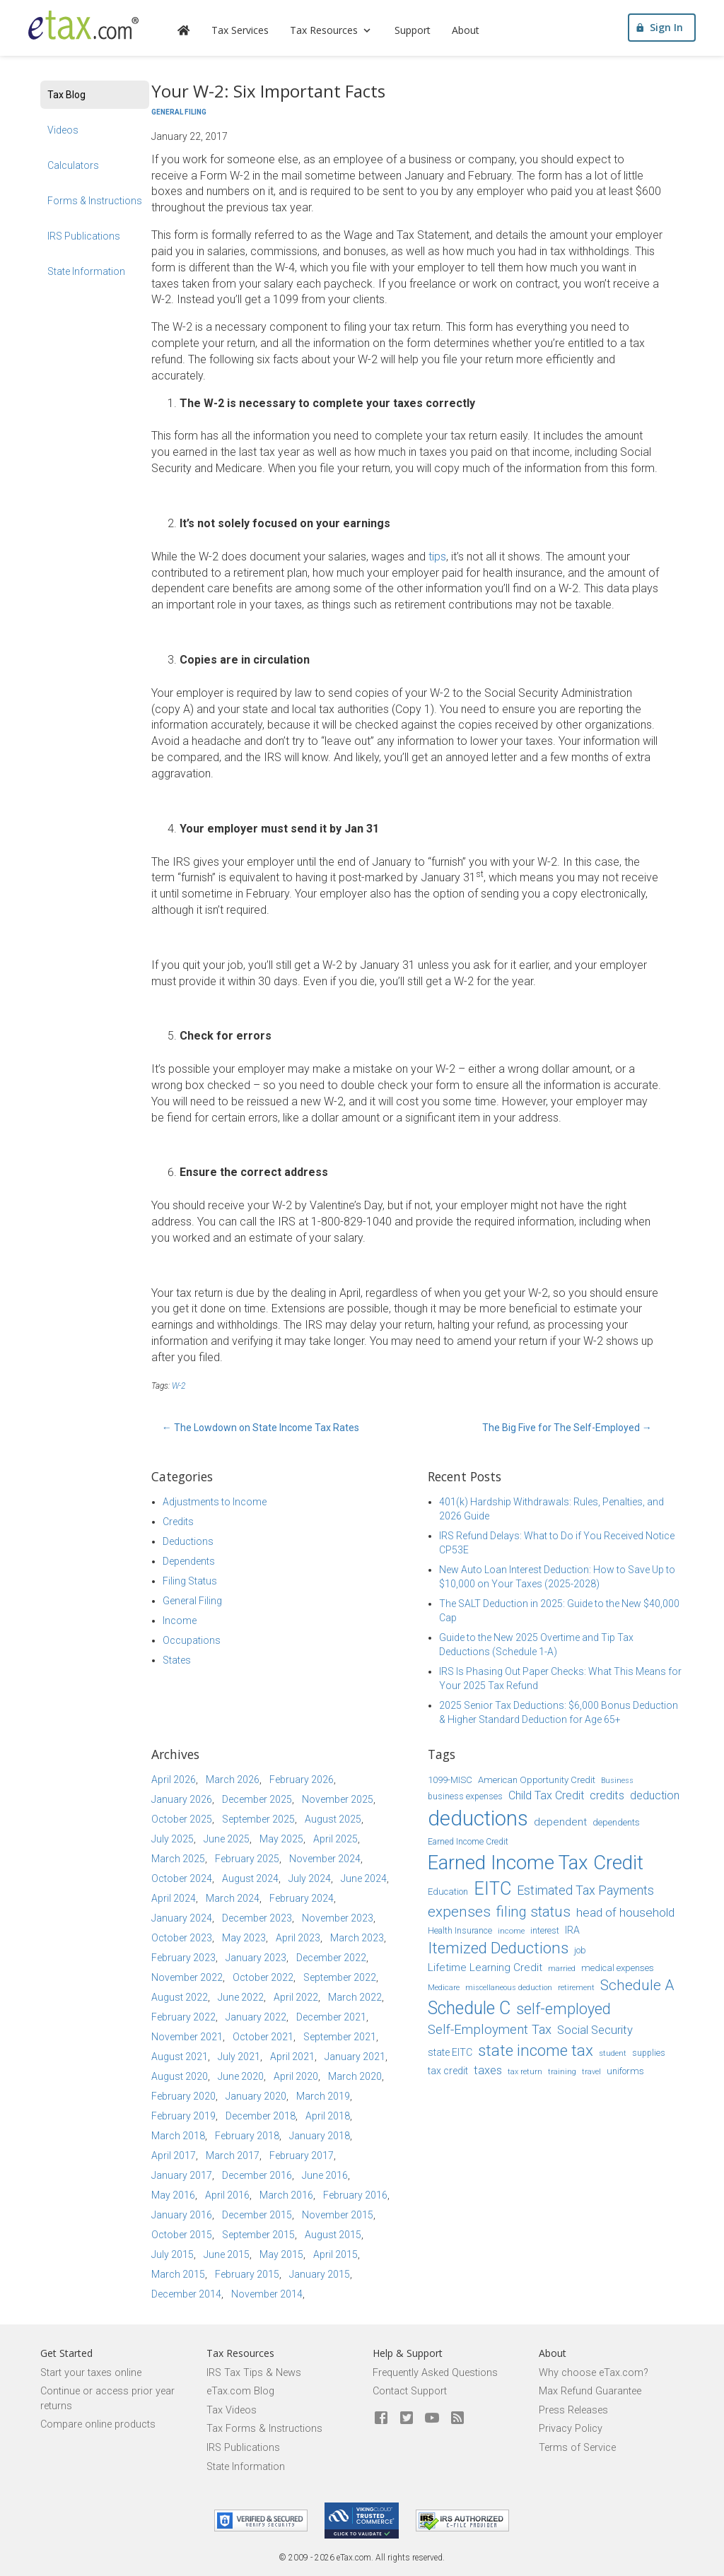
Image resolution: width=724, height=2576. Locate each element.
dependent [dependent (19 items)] (560, 1822)
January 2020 (256, 2096)
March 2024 (232, 1898)
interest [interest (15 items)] (544, 1931)
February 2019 (183, 2116)
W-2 (178, 1386)
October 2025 (181, 1819)
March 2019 (323, 2096)
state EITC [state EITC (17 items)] (450, 2052)
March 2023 (357, 1937)
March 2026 (232, 1779)
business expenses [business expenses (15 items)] (465, 1796)
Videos (62, 130)
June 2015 (227, 2254)
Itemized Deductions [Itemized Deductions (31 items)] (498, 1948)
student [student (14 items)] (612, 2053)
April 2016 (227, 2195)
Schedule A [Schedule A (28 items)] (637, 1985)
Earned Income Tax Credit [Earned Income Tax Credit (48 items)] (535, 1862)
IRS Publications (83, 236)
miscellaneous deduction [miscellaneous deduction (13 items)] (508, 1987)
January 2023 (256, 1957)
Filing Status (190, 1581)
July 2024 (309, 1878)
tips (437, 556)
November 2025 (337, 1799)
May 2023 (244, 1937)
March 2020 (355, 2076)
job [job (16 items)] (580, 1950)
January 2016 (181, 2215)
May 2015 (281, 2254)
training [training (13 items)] (562, 2071)
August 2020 (179, 2076)
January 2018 (319, 2135)
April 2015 (335, 2254)
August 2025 (333, 1819)
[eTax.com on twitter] (406, 2418)
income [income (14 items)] (511, 1931)
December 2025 (257, 1799)
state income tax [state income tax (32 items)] (535, 2050)
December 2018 (261, 2116)
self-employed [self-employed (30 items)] (563, 2009)
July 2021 (239, 2056)
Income (180, 1620)
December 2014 (186, 2294)
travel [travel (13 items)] (591, 2071)
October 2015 (181, 2234)
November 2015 (337, 2215)
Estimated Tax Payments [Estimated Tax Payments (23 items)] (585, 1890)
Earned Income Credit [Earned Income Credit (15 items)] (468, 1842)
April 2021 (292, 2056)
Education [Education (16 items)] (448, 1891)
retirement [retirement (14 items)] (576, 1987)
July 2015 (172, 2254)
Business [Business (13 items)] (617, 1780)
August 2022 (179, 1997)
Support (421, 32)
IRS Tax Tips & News (253, 2373)
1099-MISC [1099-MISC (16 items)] (450, 1780)
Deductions (188, 1541)
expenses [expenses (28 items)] (459, 1911)
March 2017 (232, 2155)
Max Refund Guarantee (590, 2391)
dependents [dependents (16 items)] (616, 1822)
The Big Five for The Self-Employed (567, 1427)
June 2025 (227, 1839)
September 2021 (339, 2036)
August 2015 (333, 2234)
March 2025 (178, 1858)
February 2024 (301, 1898)
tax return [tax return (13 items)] (525, 2071)
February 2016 (355, 2195)
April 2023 (298, 1937)
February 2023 (183, 1957)
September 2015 (258, 2234)
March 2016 (286, 2195)
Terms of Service (577, 2448)
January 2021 (355, 2056)
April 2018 (327, 2116)
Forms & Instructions (94, 200)
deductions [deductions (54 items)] (478, 1818)
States (177, 1660)
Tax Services (248, 32)
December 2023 (257, 1918)
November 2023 (337, 1918)
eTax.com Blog (240, 2391)
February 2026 (301, 1779)
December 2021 (331, 2017)
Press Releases (573, 2410)
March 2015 (178, 2274)
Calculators (73, 165)
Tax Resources (340, 32)
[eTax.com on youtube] (432, 2418)
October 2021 (263, 2036)
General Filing (178, 112)
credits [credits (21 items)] (607, 1795)
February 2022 (183, 2017)
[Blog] (457, 2418)
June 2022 (241, 1997)
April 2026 (173, 1779)
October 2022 (263, 1977)
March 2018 (178, 2135)
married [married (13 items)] (562, 1968)
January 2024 (181, 1918)
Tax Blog (66, 94)
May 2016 (173, 2195)
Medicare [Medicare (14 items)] (444, 1987)
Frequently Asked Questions (435, 2373)
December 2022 (331, 1957)
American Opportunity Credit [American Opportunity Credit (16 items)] (536, 1780)
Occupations (192, 1640)
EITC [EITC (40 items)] (492, 1888)
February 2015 (247, 2274)
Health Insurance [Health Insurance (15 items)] (460, 1931)
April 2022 (296, 1997)
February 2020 (183, 2096)
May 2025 (281, 1839)
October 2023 (181, 1937)
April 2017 (173, 2155)
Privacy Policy (570, 2429)
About (474, 32)
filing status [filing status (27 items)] (533, 1911)
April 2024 (173, 1898)
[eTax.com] (87, 26)
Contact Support (410, 2391)
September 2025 (258, 1819)
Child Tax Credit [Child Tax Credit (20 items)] (546, 1795)
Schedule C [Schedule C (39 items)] (469, 2008)
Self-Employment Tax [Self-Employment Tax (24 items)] (489, 2029)
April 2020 (296, 2076)
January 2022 (256, 2017)
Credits (178, 1521)
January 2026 (181, 1799)
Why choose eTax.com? (593, 2373)
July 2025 (172, 1839)
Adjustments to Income (215, 1501)
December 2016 (257, 2175)
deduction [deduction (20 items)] (654, 1795)
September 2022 (339, 1977)
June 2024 (364, 1878)
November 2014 (267, 2294)
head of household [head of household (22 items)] (625, 1912)
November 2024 (325, 1858)
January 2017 (181, 2175)
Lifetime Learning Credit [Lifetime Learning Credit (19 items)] (485, 1967)
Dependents (189, 1561)
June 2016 (325, 2175)
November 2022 (187, 1977)
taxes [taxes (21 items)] (488, 2070)
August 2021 (179, 2056)
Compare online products (98, 2424)
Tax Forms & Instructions (264, 2429)
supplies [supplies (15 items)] (648, 2053)
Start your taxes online (90, 2373)
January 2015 (319, 2274)
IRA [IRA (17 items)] (572, 1930)
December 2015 (257, 2215)
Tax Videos (231, 2410)
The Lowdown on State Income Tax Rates (260, 1427)
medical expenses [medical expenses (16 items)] (617, 1968)
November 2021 (187, 2036)
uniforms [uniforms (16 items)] (625, 2071)
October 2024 (181, 1878)
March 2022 (355, 1997)
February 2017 (301, 2155)
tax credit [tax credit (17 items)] (448, 2070)
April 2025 (335, 1839)
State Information (86, 271)
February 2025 (247, 1858)
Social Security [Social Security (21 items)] (595, 2030)
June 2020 (241, 2076)
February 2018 (247, 2135)
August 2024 (250, 1878)
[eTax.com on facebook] (381, 2418)
